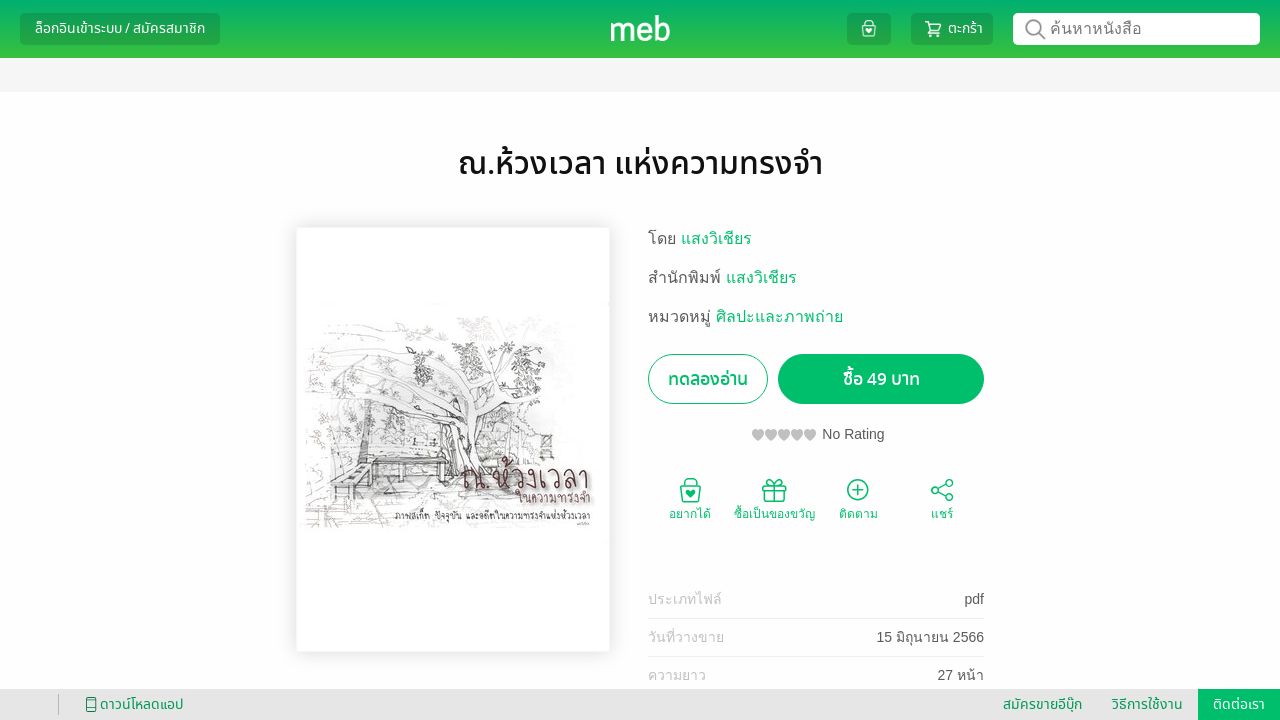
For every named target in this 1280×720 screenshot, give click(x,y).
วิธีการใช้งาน (1147, 704)
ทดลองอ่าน (708, 379)
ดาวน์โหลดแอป (131, 704)
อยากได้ (690, 498)
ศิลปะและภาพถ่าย (779, 316)
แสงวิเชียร (716, 238)
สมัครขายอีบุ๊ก (1042, 704)
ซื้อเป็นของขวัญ (774, 498)
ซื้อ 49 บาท (881, 379)
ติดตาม (858, 498)
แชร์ (942, 498)
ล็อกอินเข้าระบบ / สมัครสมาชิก (120, 28)
